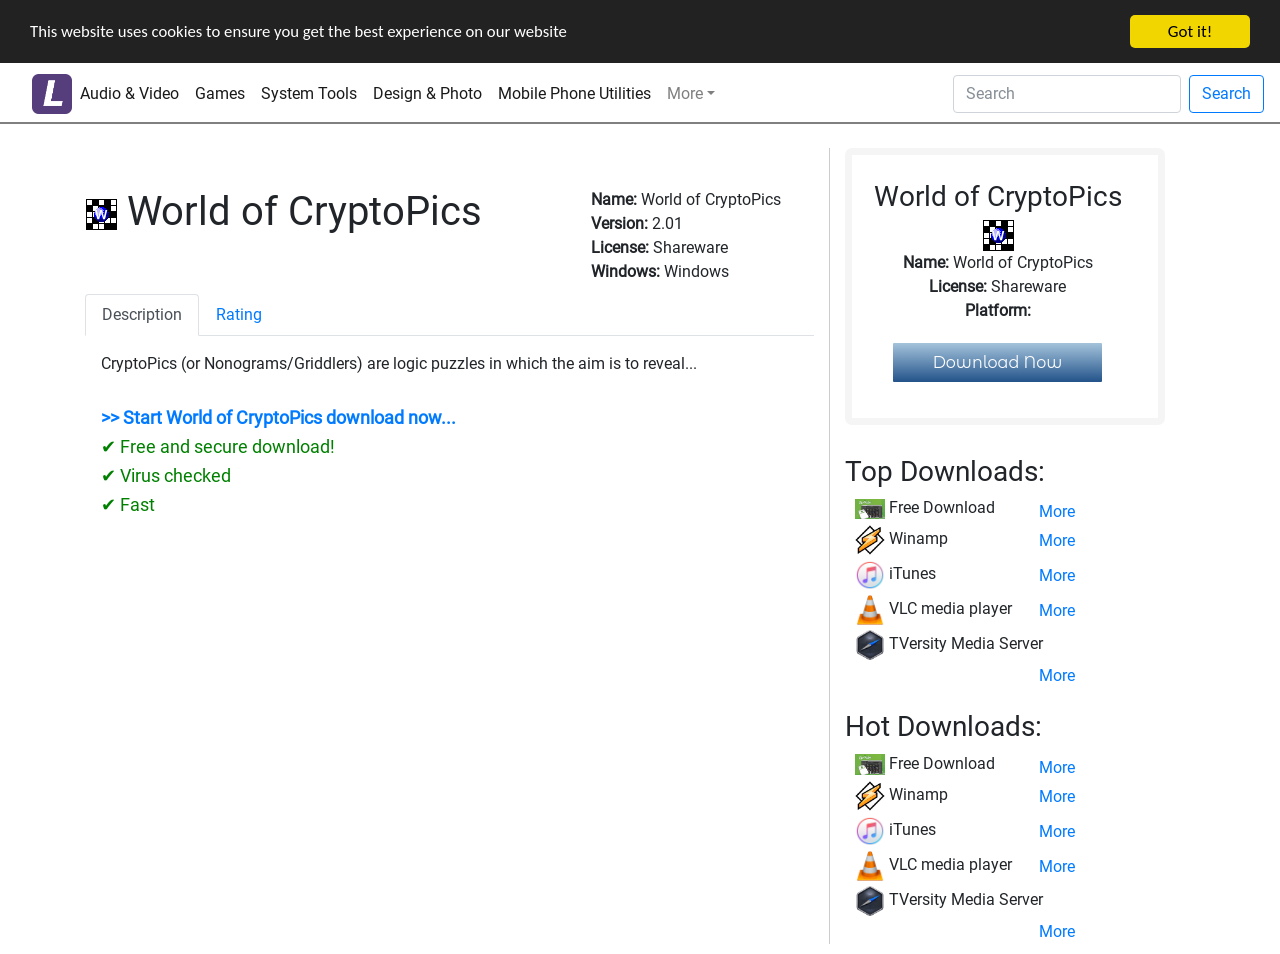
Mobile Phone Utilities (574, 93)
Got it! (1190, 31)
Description (142, 314)
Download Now (998, 362)
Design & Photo (427, 93)
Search (1226, 93)
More (685, 93)
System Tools (309, 93)
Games (220, 93)
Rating (239, 314)
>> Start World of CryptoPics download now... (278, 418)
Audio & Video (129, 93)
